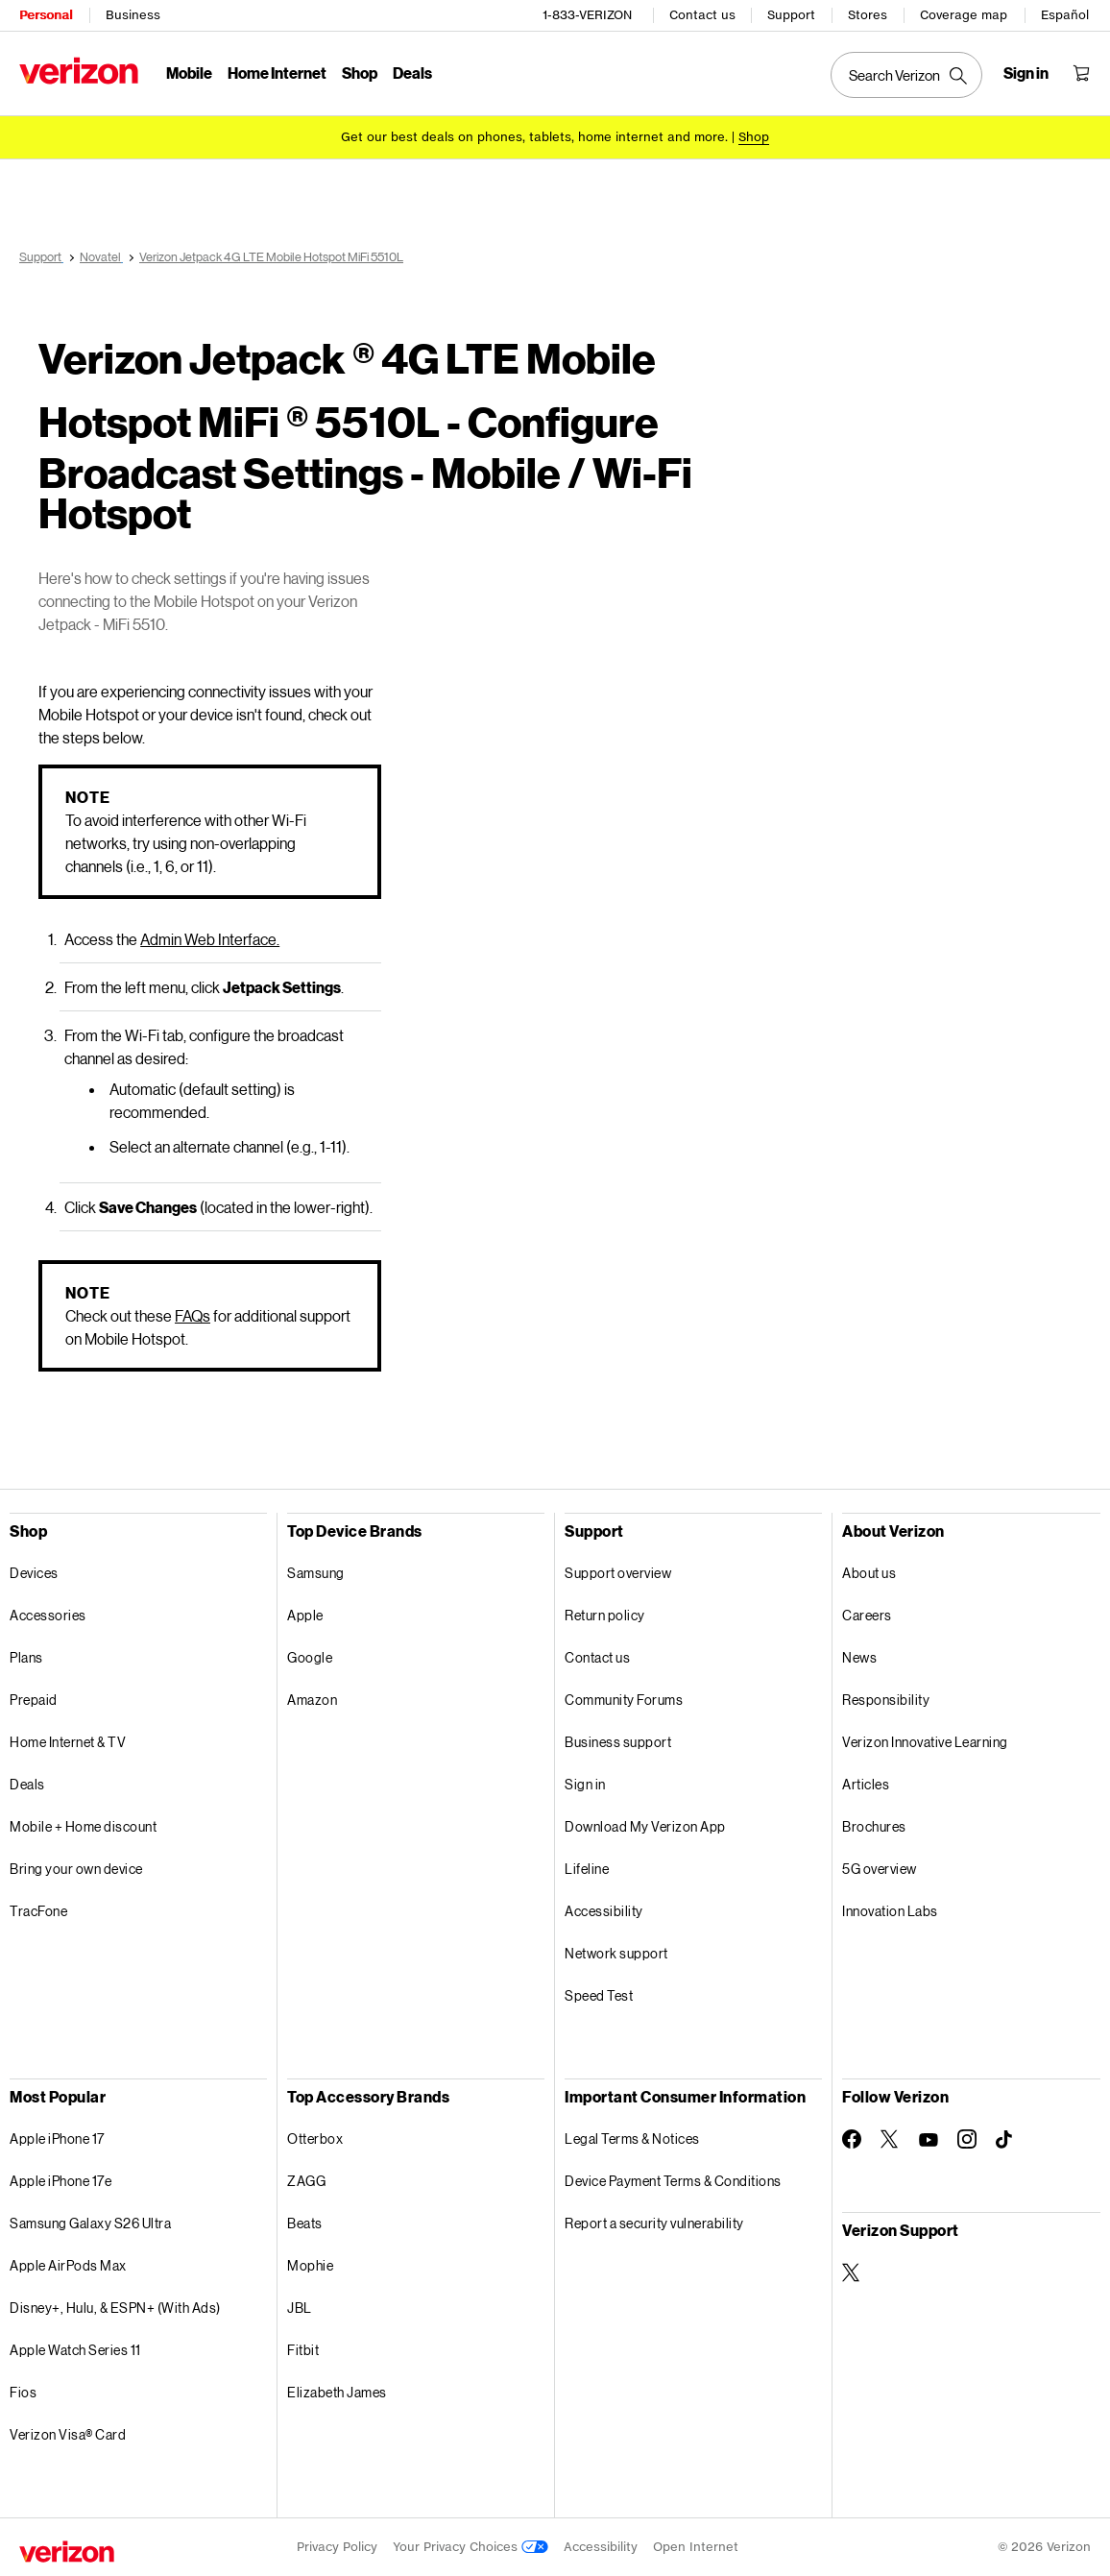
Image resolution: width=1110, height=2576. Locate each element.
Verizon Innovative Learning (925, 1742)
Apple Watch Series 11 (75, 2350)
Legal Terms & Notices (632, 2138)
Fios (23, 2392)
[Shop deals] (753, 137)
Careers (867, 1615)
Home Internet (277, 72)
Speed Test (599, 1995)
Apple (305, 1615)
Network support (616, 1953)
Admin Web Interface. (209, 939)
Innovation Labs (890, 1911)
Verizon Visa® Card (68, 2434)
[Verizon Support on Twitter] (851, 2272)
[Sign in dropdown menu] (1026, 73)
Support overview (618, 1573)
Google (309, 1657)
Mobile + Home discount (83, 1826)
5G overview (879, 1868)
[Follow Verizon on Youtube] (928, 2140)
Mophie (310, 2265)
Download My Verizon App (645, 1826)
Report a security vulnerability (654, 2223)
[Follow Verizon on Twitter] (890, 2139)
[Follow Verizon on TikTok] (1005, 2140)
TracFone (38, 1911)
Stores (867, 15)
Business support (618, 1742)
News (859, 1657)
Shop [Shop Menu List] (359, 72)
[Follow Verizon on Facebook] (851, 2139)
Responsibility (885, 1699)
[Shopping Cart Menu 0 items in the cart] (1081, 73)
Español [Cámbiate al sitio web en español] (1065, 15)
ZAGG (306, 2181)
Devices (34, 1573)
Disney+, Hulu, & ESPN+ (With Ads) (115, 2307)
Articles (865, 1784)
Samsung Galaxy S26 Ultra (90, 2223)
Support (791, 15)
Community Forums (624, 1699)
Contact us (702, 15)
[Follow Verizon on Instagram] (967, 2139)
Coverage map (963, 15)
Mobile (189, 72)
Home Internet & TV (68, 1742)
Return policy (605, 1615)
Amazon (312, 1699)
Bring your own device (76, 1868)
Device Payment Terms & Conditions (673, 2181)
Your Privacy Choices (470, 2547)
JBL (299, 2307)
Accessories (48, 1615)
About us (869, 1573)
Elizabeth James (337, 2392)
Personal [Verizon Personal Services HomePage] (45, 15)
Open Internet (695, 2547)
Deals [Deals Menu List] (412, 72)
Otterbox (315, 2138)
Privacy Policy (337, 2547)
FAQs (192, 1315)
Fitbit (303, 2350)
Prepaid (34, 1699)
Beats (305, 2223)
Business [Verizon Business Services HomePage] (133, 15)
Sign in (585, 1784)
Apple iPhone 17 (57, 2138)
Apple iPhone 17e (60, 2181)
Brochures (874, 1826)
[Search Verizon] (906, 75)
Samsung (316, 1573)
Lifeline (587, 1868)
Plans (26, 1657)
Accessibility (604, 1911)
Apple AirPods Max (68, 2265)
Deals (27, 1784)
